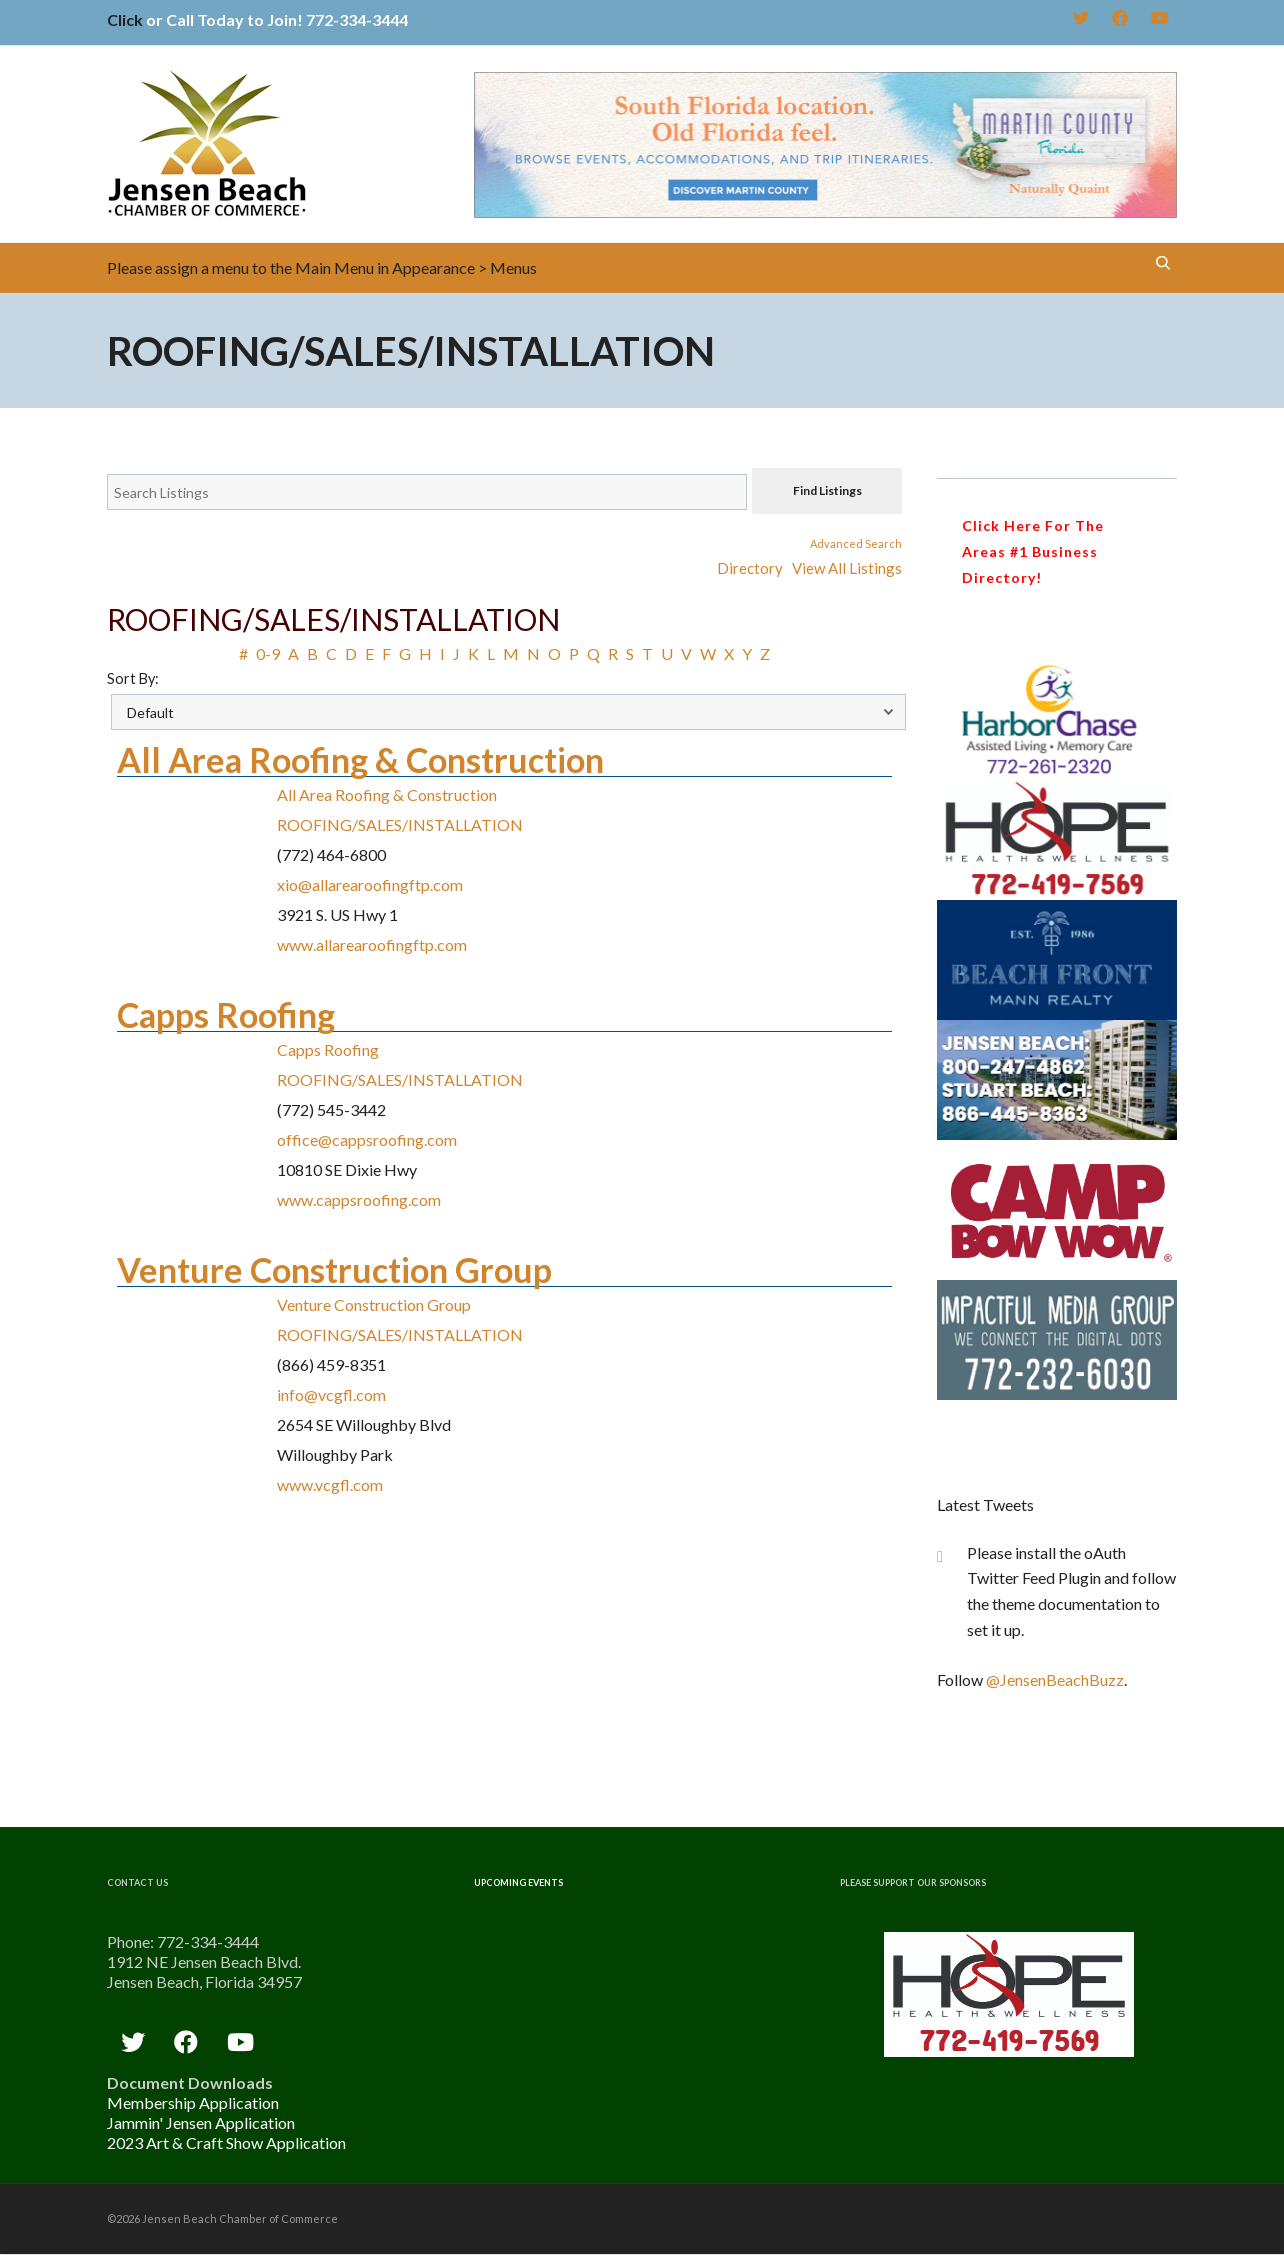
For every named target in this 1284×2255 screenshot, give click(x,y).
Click (125, 19)
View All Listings (847, 568)
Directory (750, 568)
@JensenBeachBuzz (1055, 1679)
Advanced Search (856, 543)
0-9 (268, 653)
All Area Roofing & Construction (360, 759)
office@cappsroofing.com (367, 1139)
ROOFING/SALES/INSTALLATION (400, 824)
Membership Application (193, 2102)
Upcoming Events (518, 1882)
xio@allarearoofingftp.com (370, 884)
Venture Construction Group (334, 1269)
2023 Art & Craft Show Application (226, 2142)
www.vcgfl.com (330, 1484)
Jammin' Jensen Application (201, 2122)
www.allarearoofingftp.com (372, 944)
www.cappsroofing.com (359, 1199)
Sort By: (133, 678)
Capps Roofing (226, 1014)
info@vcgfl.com (331, 1394)
